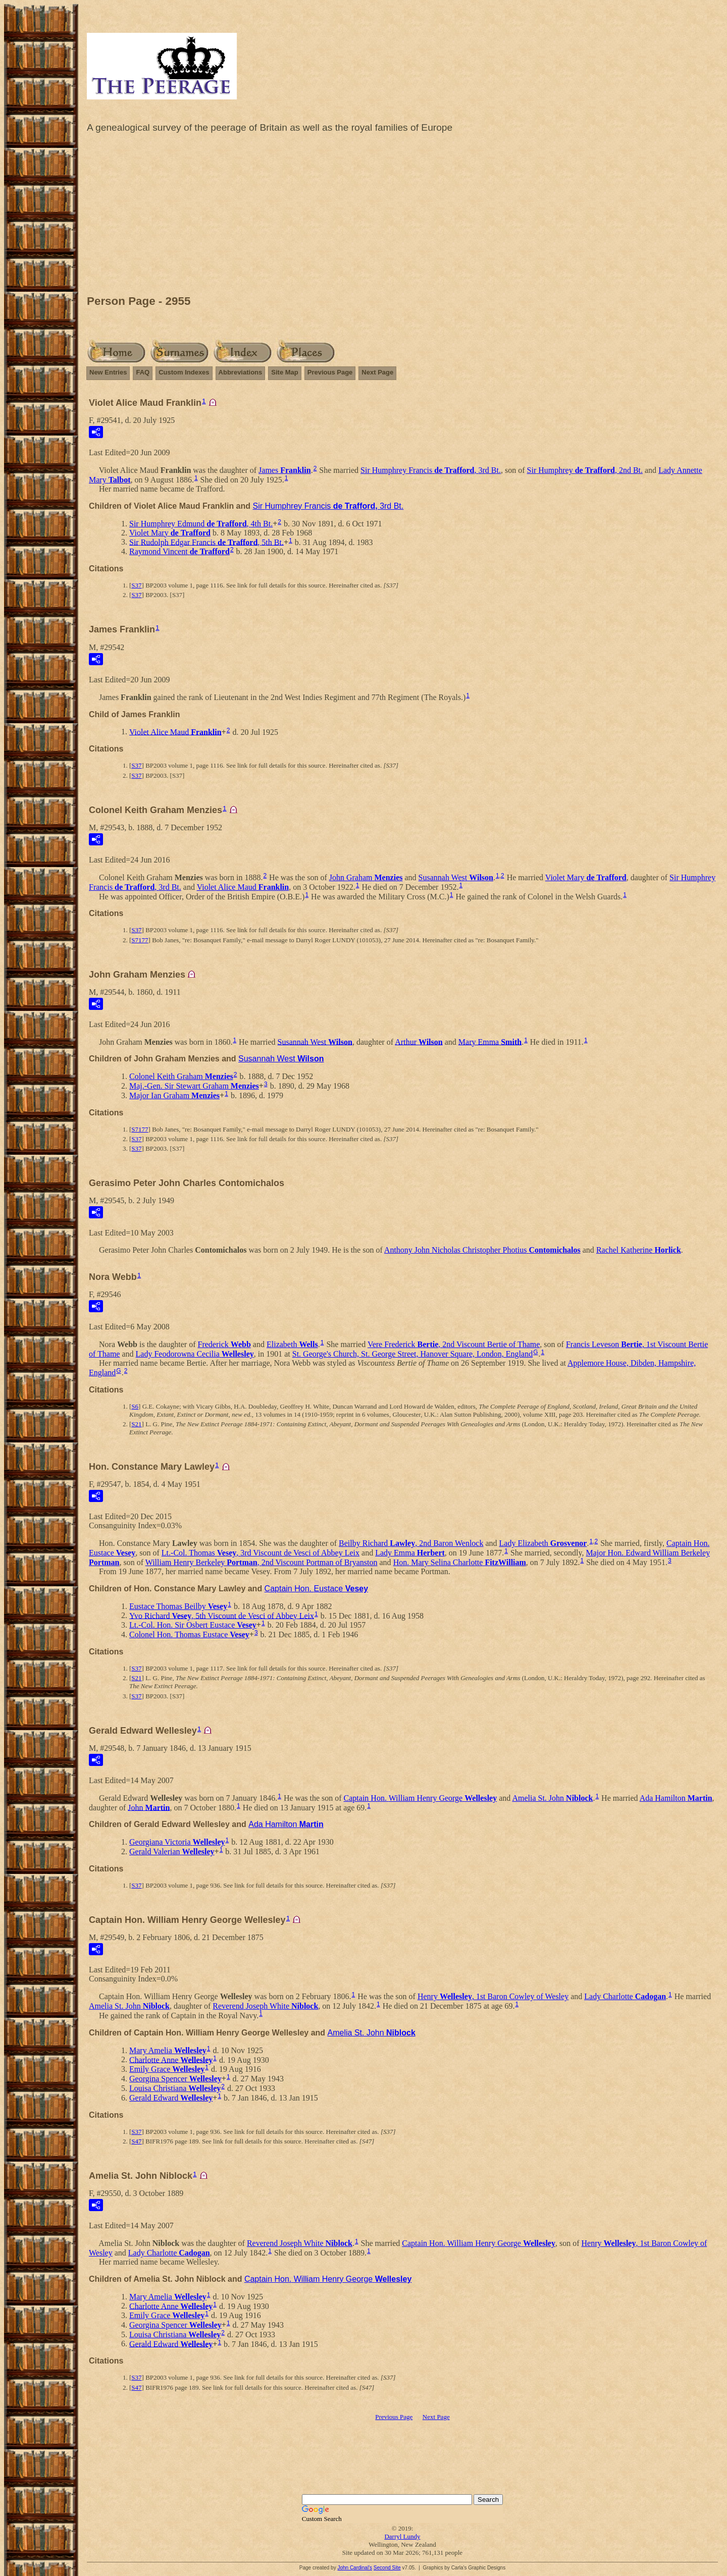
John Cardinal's (354, 2567)
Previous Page (330, 372)
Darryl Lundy (402, 2536)
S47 (136, 2141)
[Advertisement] (402, 216)
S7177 (139, 940)
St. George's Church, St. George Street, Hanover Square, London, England (412, 1354)
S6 (134, 1406)
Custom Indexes (184, 372)
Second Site (387, 2567)
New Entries (108, 372)
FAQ (142, 372)
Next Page (377, 372)
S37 (136, 585)
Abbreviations (241, 372)
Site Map (284, 372)
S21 (136, 1424)
